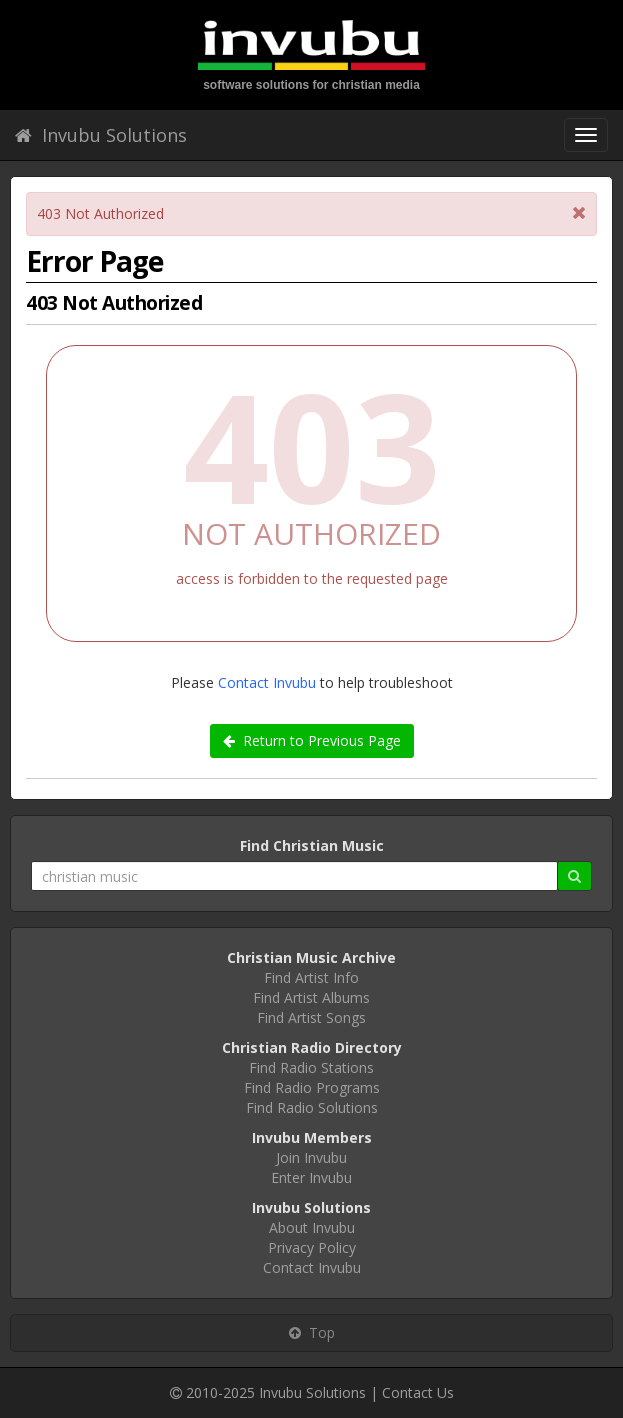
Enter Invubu (311, 1177)
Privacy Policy (312, 1247)
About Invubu (312, 1227)
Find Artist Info (311, 977)
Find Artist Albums (311, 997)
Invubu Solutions (101, 135)
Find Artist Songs (311, 1017)
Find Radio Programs (312, 1087)
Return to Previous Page (312, 740)
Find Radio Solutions (312, 1107)
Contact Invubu (267, 682)
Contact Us (418, 1392)
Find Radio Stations (311, 1067)
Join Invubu (311, 1157)
